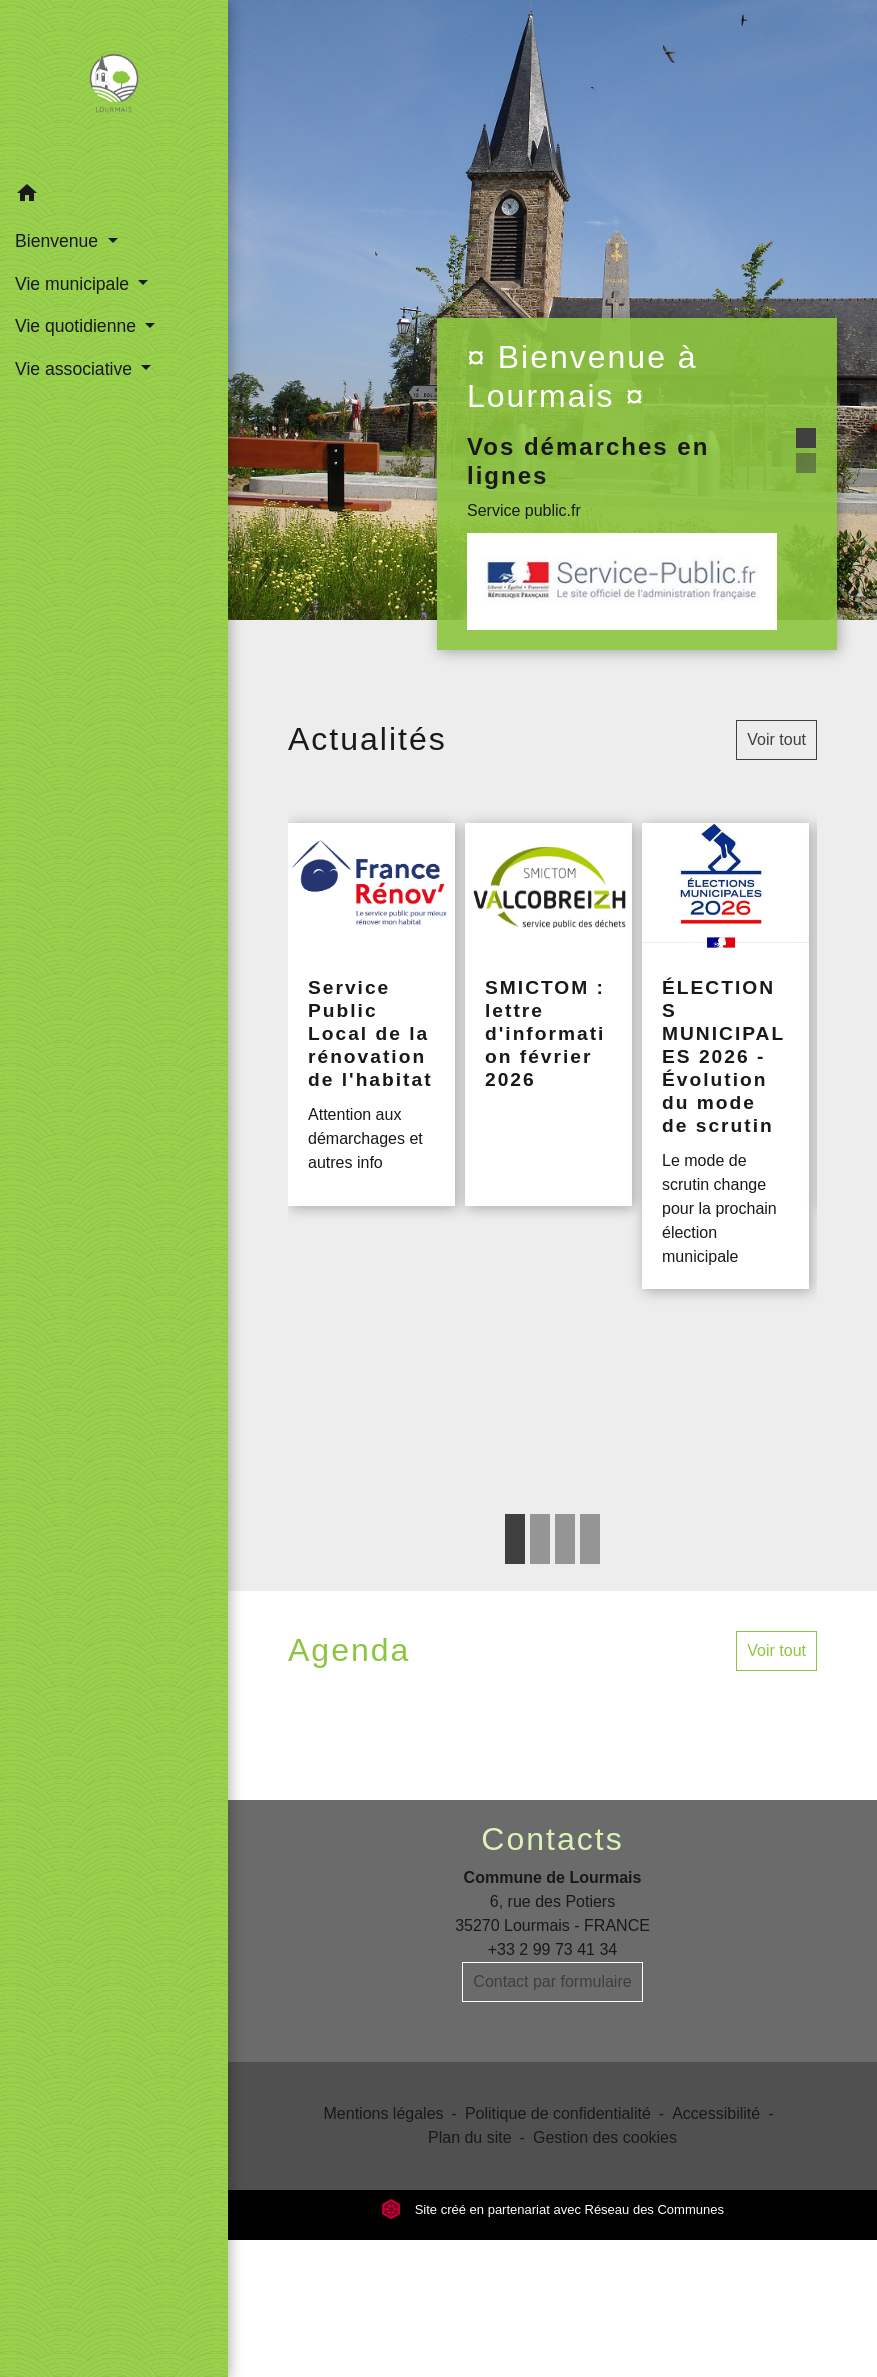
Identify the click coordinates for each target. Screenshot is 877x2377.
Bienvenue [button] (59, 241)
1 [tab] (515, 1539)
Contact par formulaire (552, 1981)
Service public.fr (524, 510)
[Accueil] (114, 87)
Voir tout (776, 739)
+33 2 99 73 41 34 (552, 1949)
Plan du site (470, 2137)
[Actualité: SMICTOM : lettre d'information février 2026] (548, 1014)
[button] (114, 196)
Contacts (552, 1839)
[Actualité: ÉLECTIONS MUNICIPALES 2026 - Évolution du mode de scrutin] (725, 1055)
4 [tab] (590, 1539)
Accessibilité (716, 2113)
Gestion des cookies (605, 2137)
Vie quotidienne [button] (78, 326)
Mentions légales (384, 2113)
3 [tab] (565, 1539)
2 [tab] (540, 1539)
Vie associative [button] (76, 369)
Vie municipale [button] (74, 284)
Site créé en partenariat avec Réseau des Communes (552, 2209)
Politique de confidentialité (558, 2113)
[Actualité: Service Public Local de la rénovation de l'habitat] (371, 1014)
